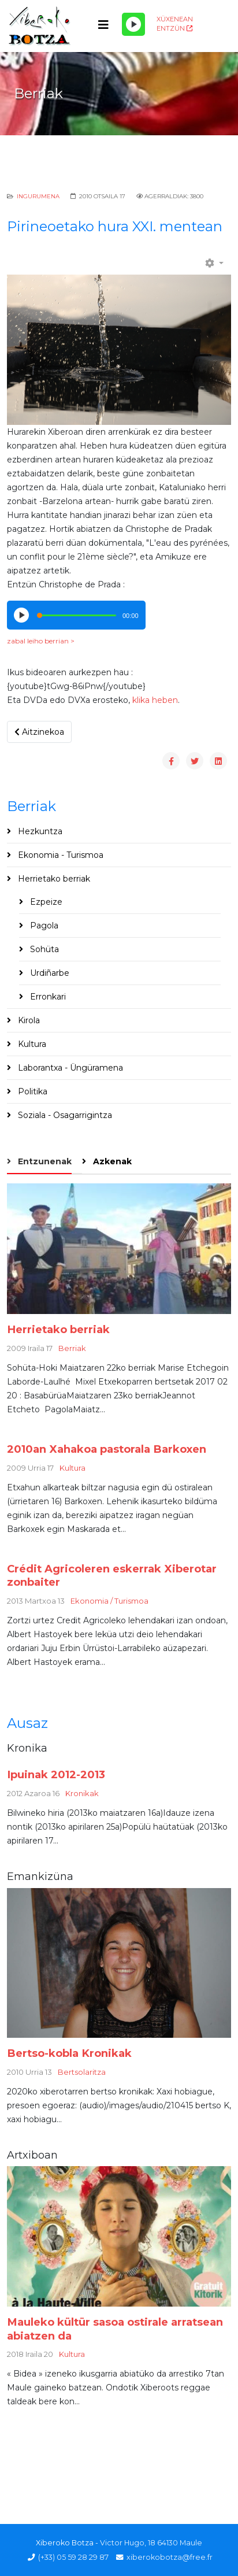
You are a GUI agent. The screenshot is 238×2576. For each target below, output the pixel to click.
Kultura (31, 1044)
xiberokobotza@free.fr (170, 2557)
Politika (31, 1091)
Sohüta (43, 949)
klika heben (155, 700)
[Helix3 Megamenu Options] (103, 25)
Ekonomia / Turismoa (109, 1600)
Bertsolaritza (82, 2072)
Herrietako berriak (53, 879)
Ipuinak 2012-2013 (56, 1774)
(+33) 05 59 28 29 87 (73, 2557)
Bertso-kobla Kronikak (69, 2053)
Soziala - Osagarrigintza (64, 1115)
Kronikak (82, 1793)
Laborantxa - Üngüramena (69, 1068)
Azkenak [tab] (111, 1161)
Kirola (28, 1020)
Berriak (72, 1348)
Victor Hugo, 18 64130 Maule (151, 2542)
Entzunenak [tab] (44, 1161)
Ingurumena (38, 196)
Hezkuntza (39, 831)
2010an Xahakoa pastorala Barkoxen (106, 1449)
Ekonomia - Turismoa (59, 855)
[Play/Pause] (133, 24)
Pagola (43, 925)
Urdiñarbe (48, 973)
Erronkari (47, 996)
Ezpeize (45, 902)
